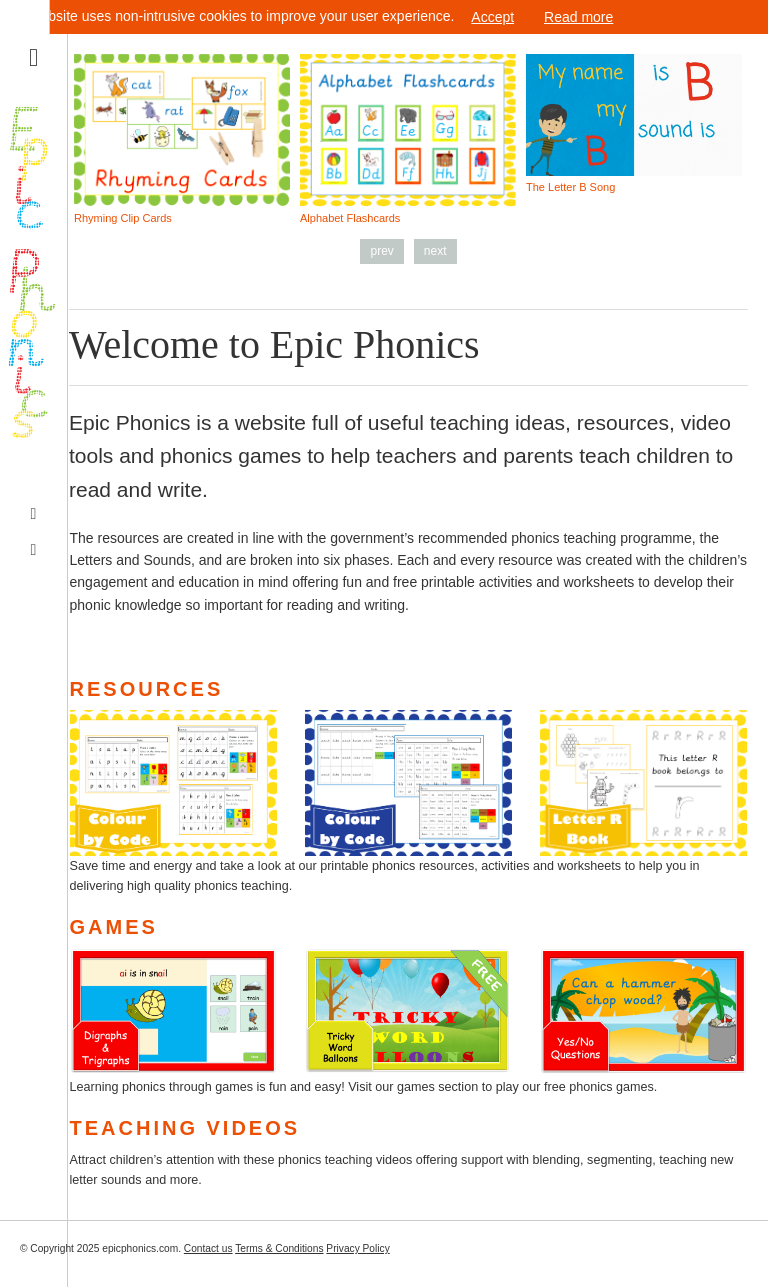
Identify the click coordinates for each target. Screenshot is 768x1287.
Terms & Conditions (279, 1248)
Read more (578, 17)
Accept (492, 17)
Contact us (208, 1248)
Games (114, 927)
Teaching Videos (185, 1128)
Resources (147, 689)
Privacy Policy (357, 1248)
